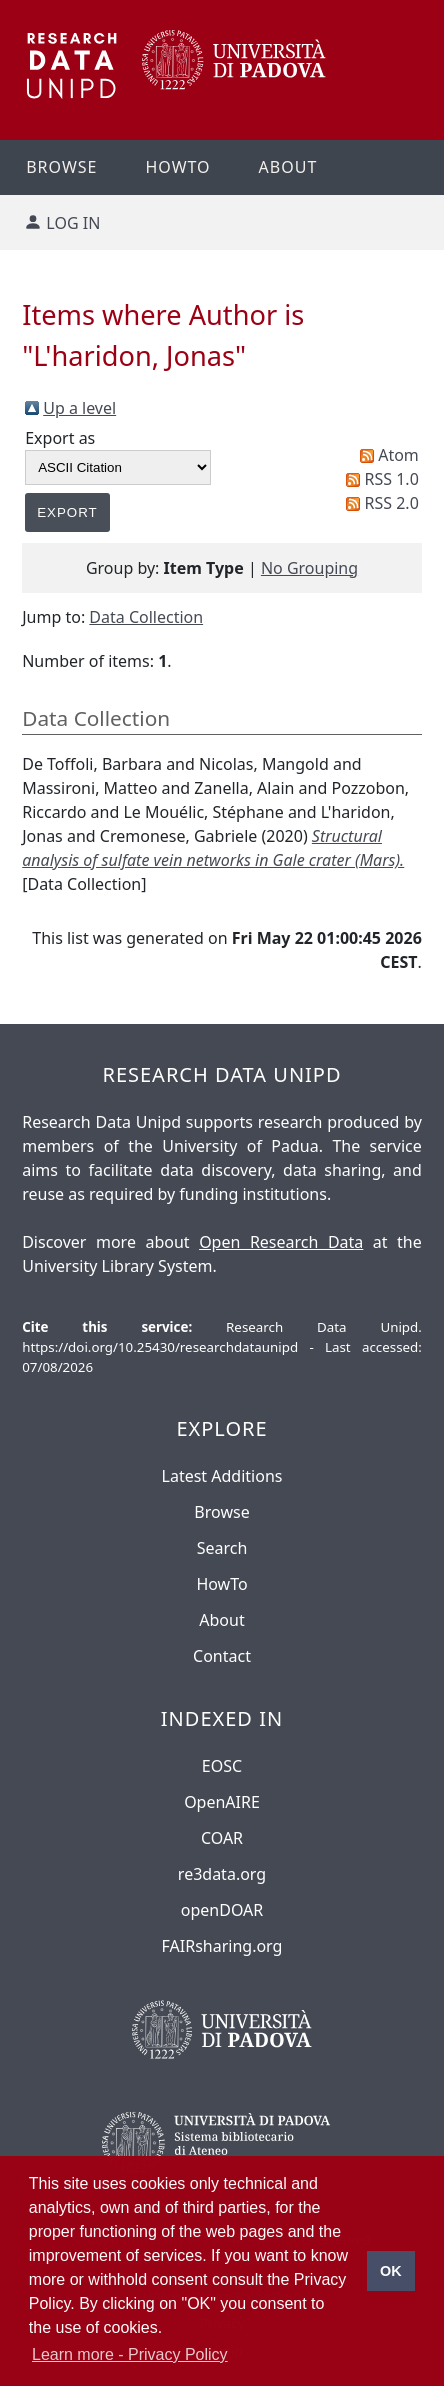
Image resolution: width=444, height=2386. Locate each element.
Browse (61, 167)
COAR (222, 1838)
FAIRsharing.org (222, 1946)
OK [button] (391, 2271)
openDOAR (222, 1910)
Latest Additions (222, 1476)
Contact (222, 1656)
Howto (177, 167)
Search (222, 1548)
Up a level (79, 408)
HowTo (221, 1584)
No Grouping (309, 568)
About (288, 167)
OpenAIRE (222, 1802)
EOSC (222, 1766)
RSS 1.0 (392, 479)
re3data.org (222, 1874)
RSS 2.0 (392, 503)
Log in (73, 223)
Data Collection (146, 617)
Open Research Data (281, 1242)
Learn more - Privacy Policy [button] (130, 2354)
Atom (398, 455)
